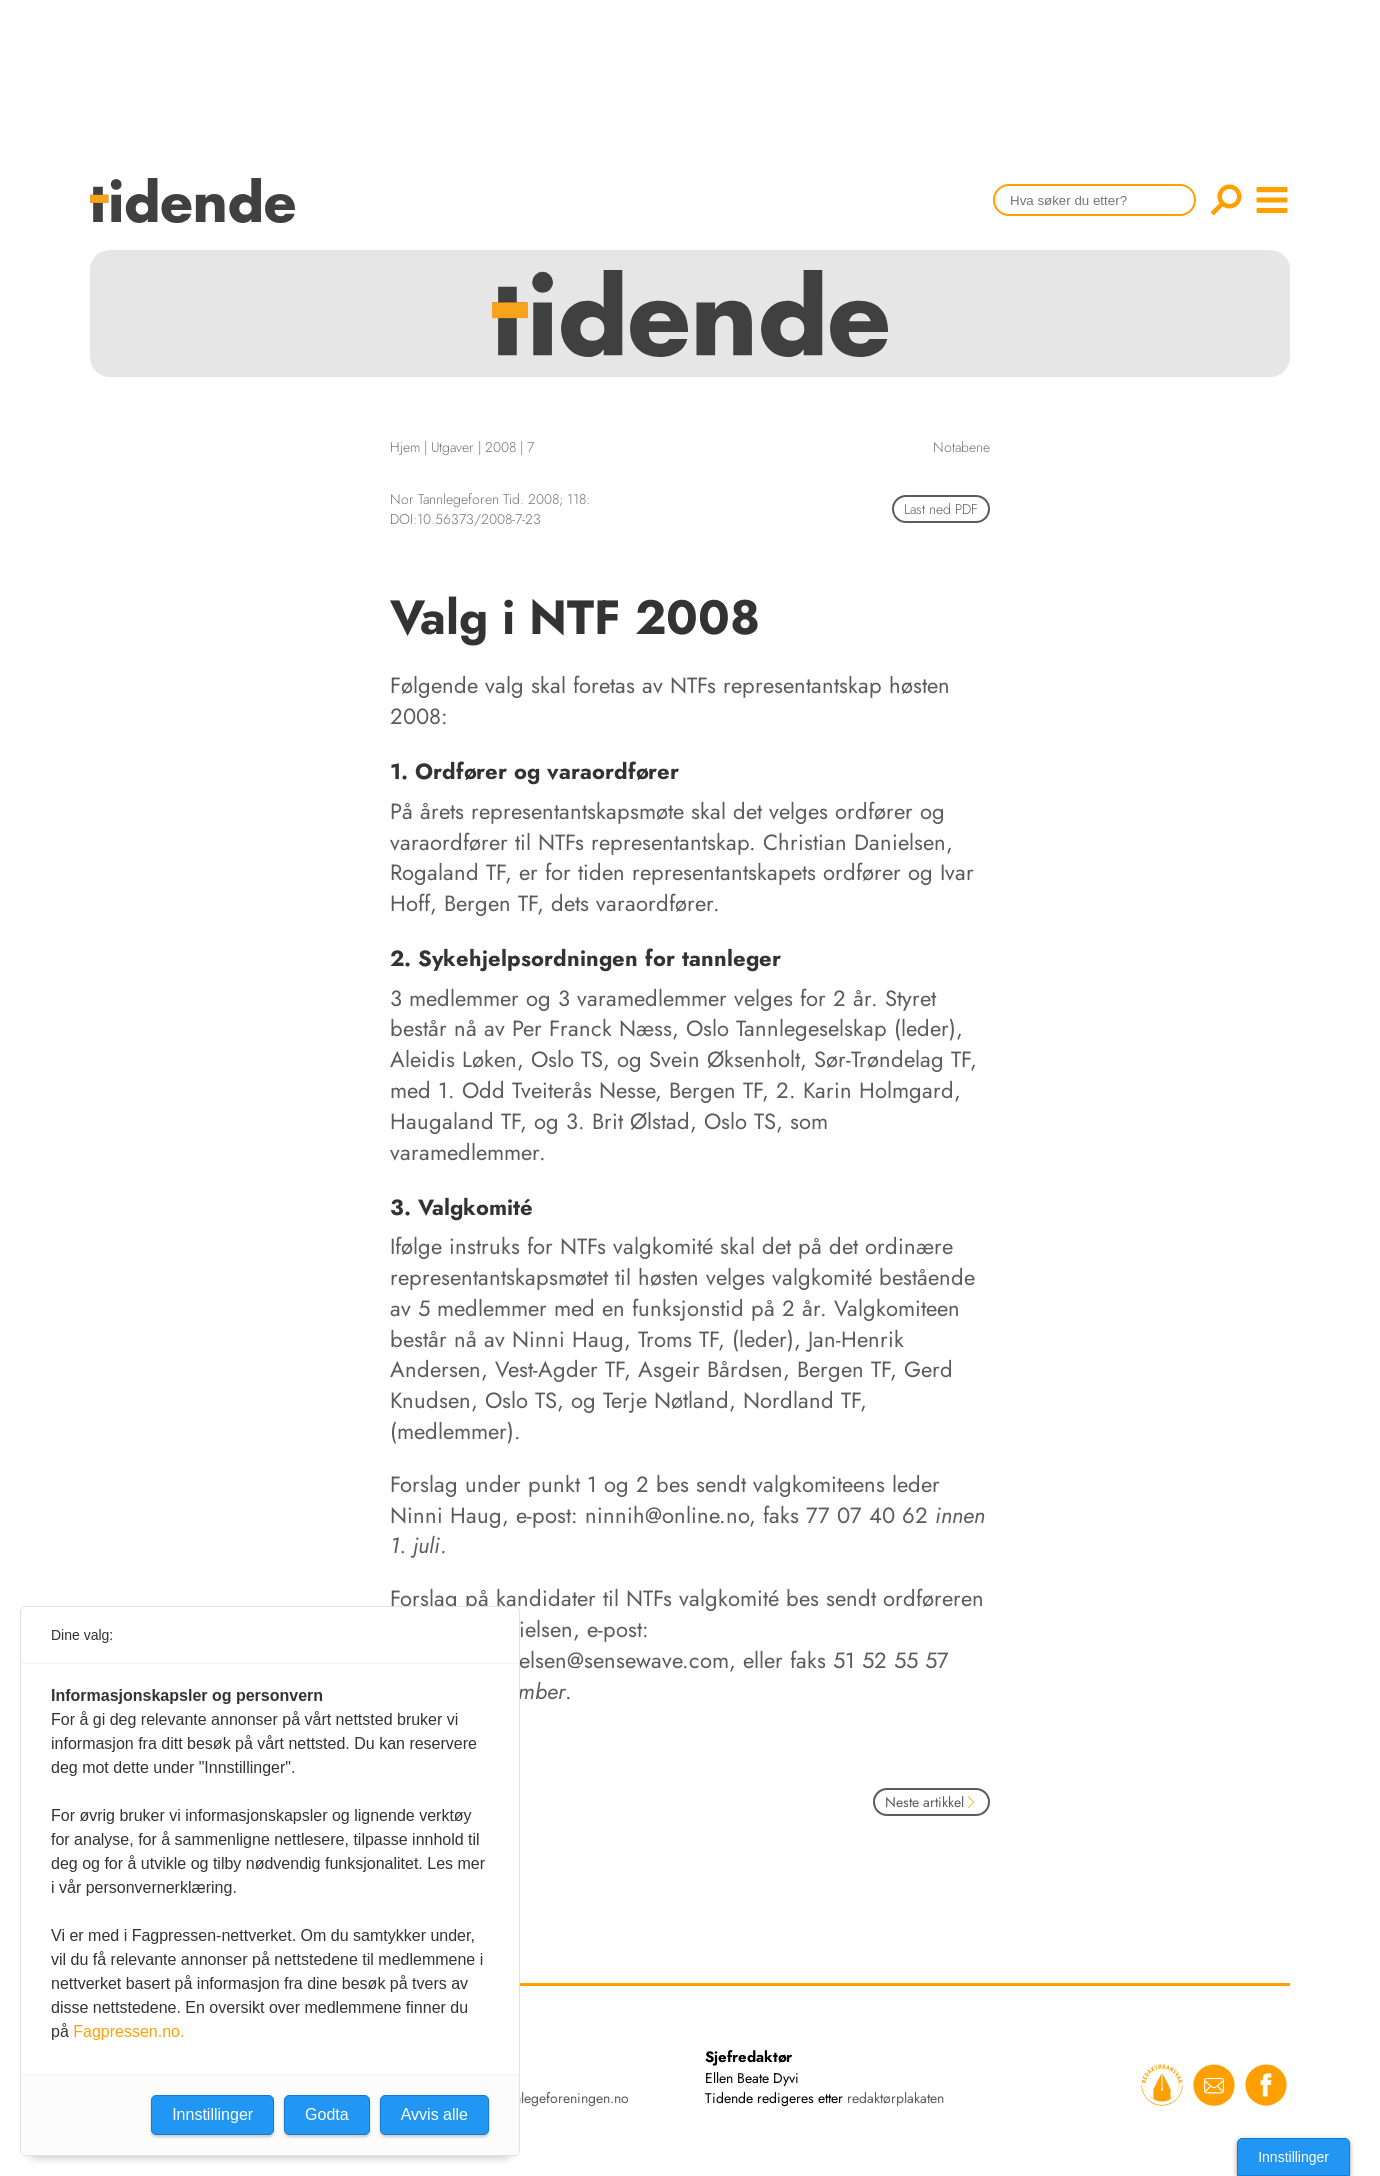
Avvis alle (434, 2114)
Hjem (405, 447)
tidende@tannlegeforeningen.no (535, 2098)
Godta (327, 2114)
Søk (1226, 200)
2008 (500, 447)
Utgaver (452, 447)
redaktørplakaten (895, 2098)
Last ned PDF (941, 509)
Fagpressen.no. (128, 2031)
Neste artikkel (931, 1802)
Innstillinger (1293, 2157)
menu (1272, 200)
